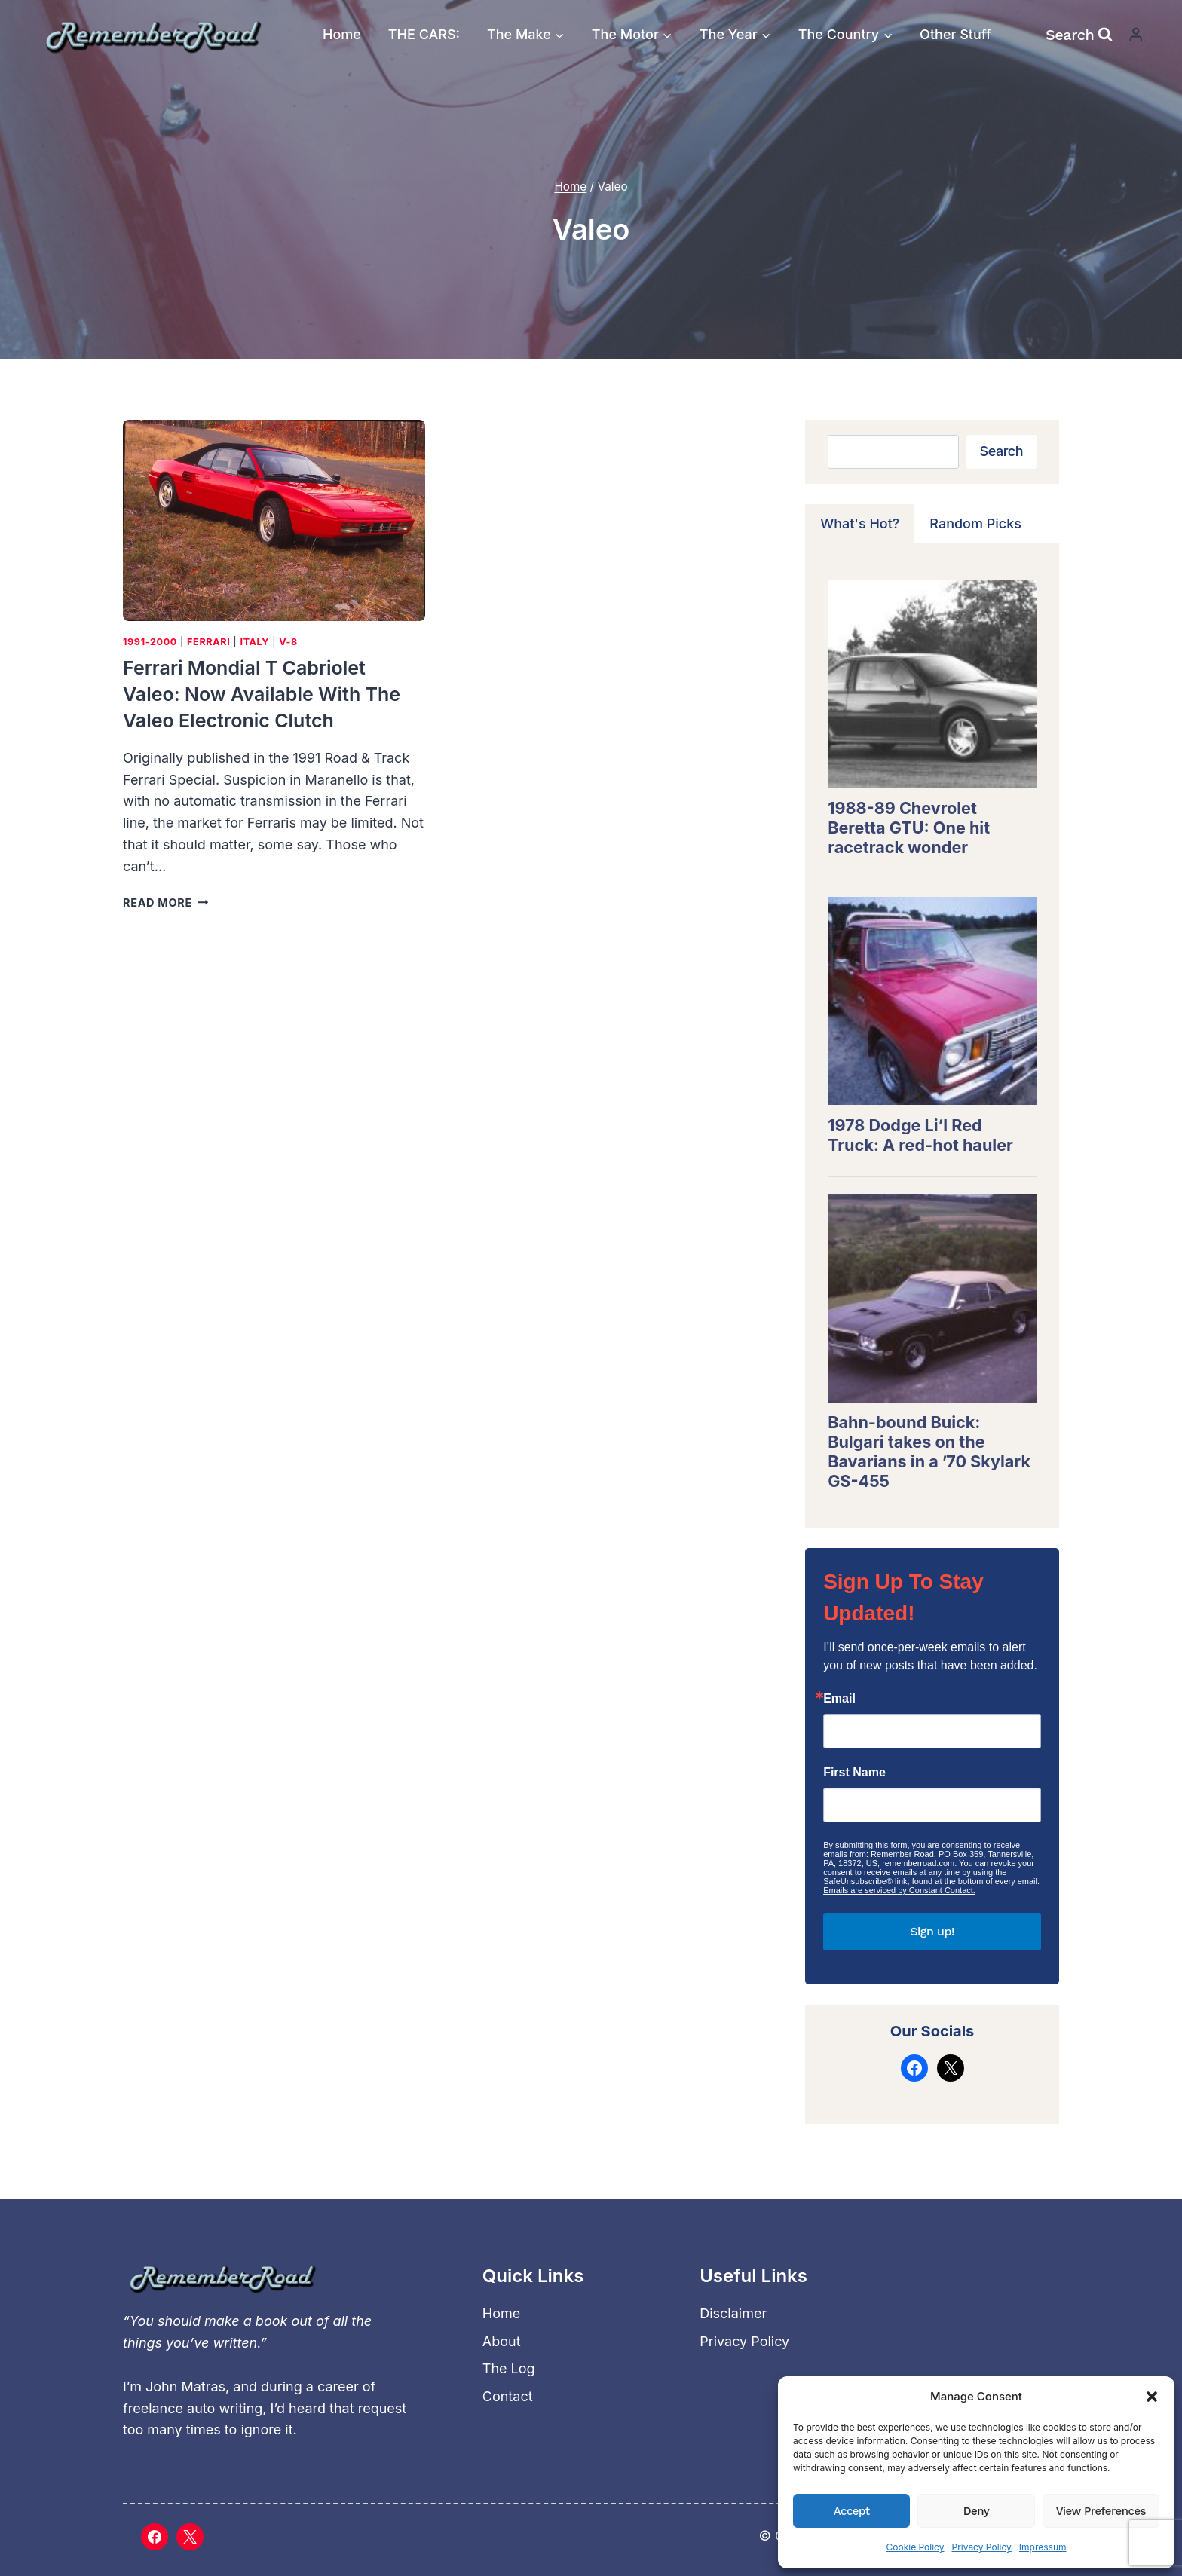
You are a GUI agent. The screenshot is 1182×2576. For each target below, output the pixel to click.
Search (1001, 451)
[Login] (1136, 34)
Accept (852, 2511)
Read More (165, 902)
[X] (190, 2536)
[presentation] (274, 520)
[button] (1151, 2396)
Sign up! (932, 1931)
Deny (976, 2511)
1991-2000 (150, 641)
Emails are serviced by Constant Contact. (899, 1890)
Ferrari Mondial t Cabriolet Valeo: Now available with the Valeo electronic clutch (261, 694)
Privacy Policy (981, 2547)
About (501, 2341)
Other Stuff (955, 34)
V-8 (288, 641)
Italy (254, 641)
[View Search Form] (1079, 34)
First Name (854, 1773)
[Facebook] (154, 2536)
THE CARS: (424, 34)
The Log (508, 2368)
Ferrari (208, 641)
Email (839, 1699)
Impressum (1043, 2547)
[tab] (859, 523)
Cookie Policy (915, 2547)
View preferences (1101, 2511)
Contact (507, 2396)
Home (342, 34)
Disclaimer (733, 2313)
